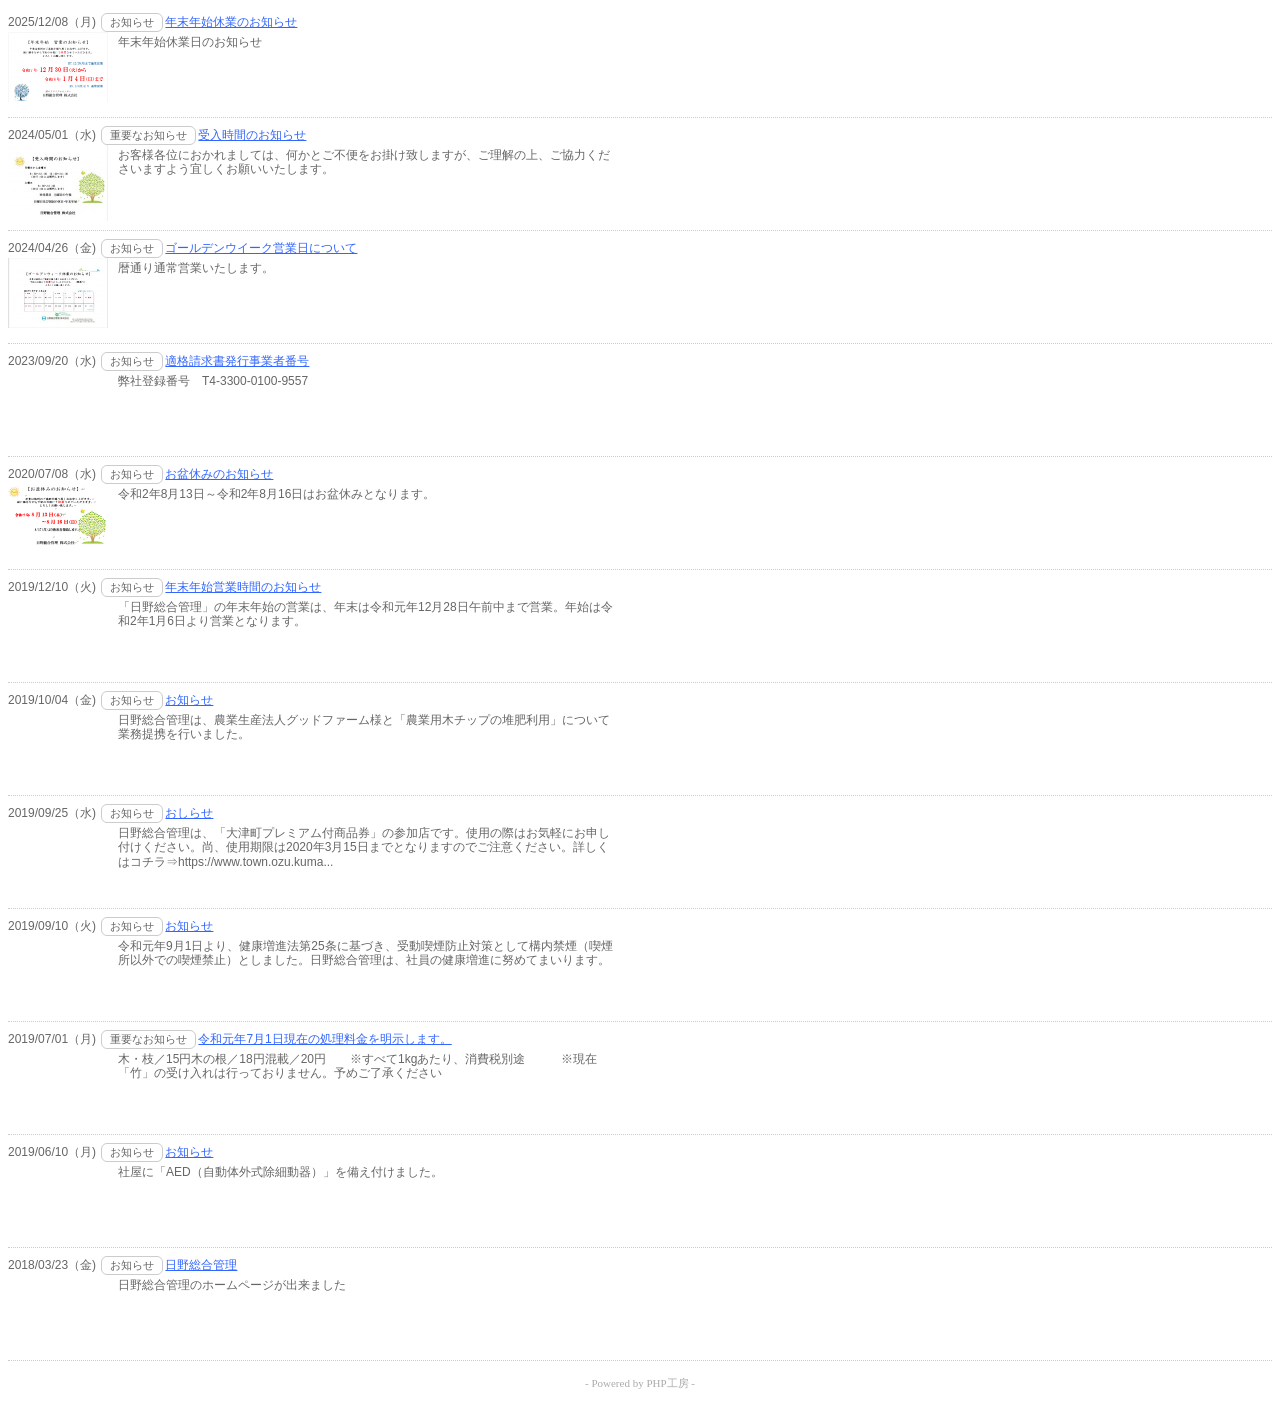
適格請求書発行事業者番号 (237, 361)
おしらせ (189, 813)
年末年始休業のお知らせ (231, 22)
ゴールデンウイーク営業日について (261, 248)
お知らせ (189, 700)
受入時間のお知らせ (252, 135)
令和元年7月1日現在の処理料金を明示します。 (324, 1039)
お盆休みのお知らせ (219, 474)
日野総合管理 (201, 1265)
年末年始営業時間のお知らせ (243, 587)
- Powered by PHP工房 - (640, 1383)
